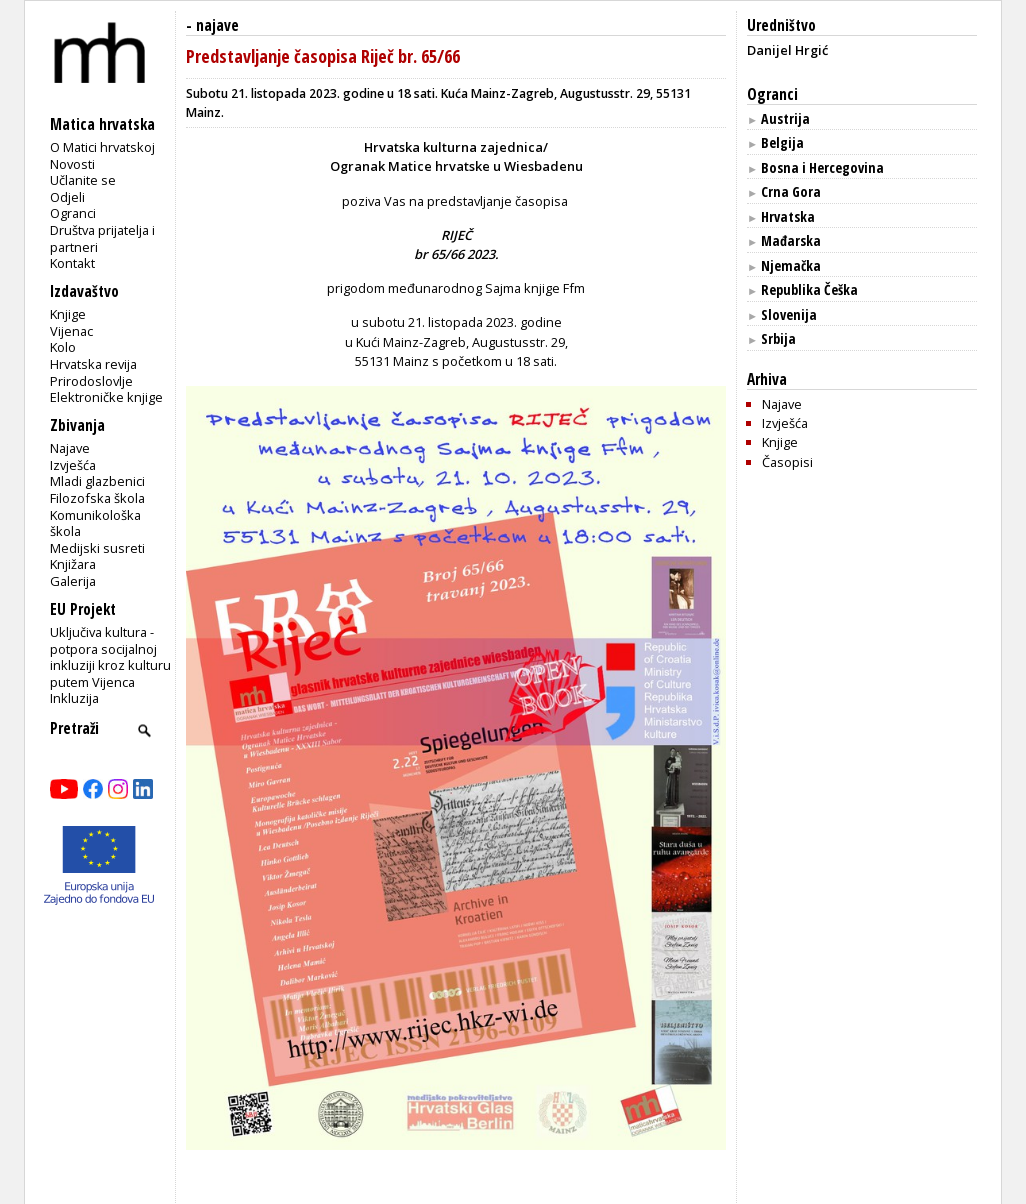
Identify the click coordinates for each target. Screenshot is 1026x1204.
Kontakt (72, 263)
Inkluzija (74, 698)
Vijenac (71, 331)
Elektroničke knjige (106, 397)
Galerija (73, 581)
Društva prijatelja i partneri (102, 238)
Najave (70, 448)
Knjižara (73, 564)
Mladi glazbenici (97, 481)
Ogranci (73, 213)
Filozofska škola (97, 498)
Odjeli (67, 197)
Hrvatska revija (93, 364)
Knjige (68, 314)
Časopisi (787, 462)
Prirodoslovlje (91, 381)
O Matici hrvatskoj (102, 147)
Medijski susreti (97, 548)
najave (217, 25)
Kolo (63, 347)
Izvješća (73, 465)
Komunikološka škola (95, 523)
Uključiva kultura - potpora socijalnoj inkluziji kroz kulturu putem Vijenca (110, 657)
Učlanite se (83, 180)
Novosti (72, 164)
